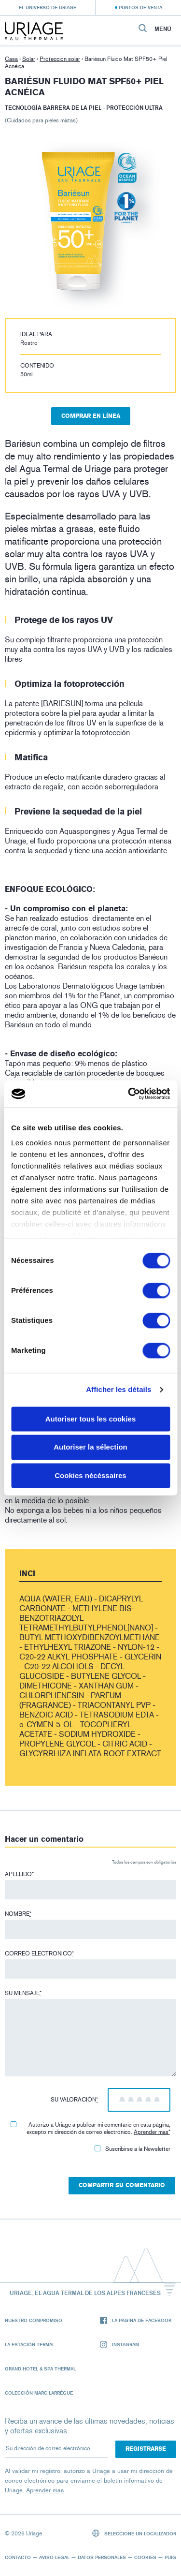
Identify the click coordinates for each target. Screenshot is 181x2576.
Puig (170, 2557)
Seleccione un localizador (134, 2533)
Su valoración (74, 2099)
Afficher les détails (118, 1389)
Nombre (18, 1913)
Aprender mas (151, 2132)
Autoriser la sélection (90, 1447)
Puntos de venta (140, 7)
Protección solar (60, 59)
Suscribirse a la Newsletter (132, 2149)
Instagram (119, 2344)
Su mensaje (23, 1993)
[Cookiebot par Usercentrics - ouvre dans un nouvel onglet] (129, 1093)
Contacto (18, 2557)
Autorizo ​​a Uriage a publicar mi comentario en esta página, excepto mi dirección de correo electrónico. (90, 2128)
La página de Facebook (136, 2320)
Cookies (145, 2557)
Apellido (19, 1874)
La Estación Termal (30, 2344)
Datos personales (102, 2557)
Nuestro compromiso (33, 2320)
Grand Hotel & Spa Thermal (40, 2368)
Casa (11, 59)
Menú (162, 29)
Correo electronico (39, 1953)
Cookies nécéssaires (90, 1475)
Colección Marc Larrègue (39, 2393)
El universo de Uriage (47, 7)
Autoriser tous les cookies (90, 1419)
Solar (28, 59)
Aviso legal (54, 2557)
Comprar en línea (90, 416)
